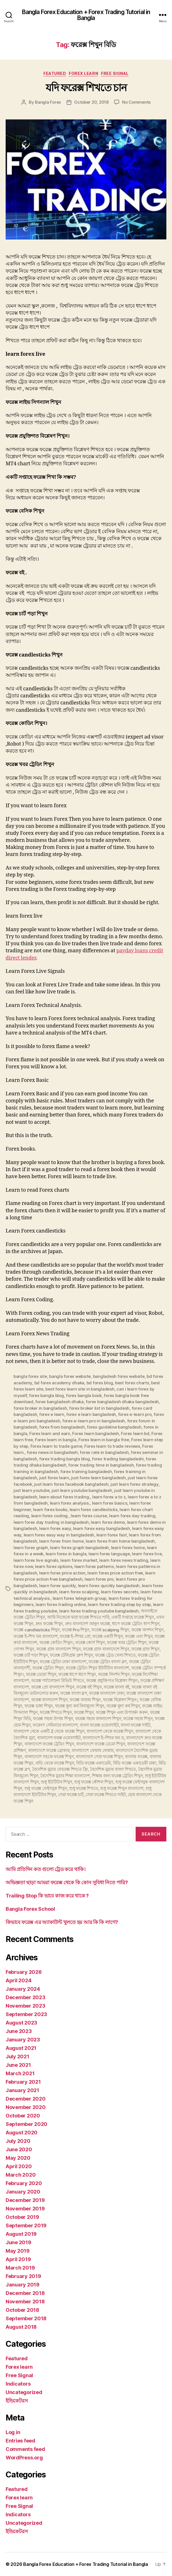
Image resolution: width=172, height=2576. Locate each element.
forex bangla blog (46, 1395)
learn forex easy (55, 1528)
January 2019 (22, 2285)
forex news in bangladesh (52, 1452)
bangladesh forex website (119, 1376)
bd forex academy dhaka (59, 1382)
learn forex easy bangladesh (101, 1528)
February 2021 (23, 2082)
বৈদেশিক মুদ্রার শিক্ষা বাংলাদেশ (65, 1775)
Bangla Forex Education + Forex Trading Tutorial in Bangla (86, 15)
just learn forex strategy (134, 1484)
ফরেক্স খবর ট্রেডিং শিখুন (126, 1642)
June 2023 (19, 2031)
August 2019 (21, 2234)
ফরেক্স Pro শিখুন (75, 1629)
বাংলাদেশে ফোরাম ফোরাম (93, 1750)
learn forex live (147, 1553)
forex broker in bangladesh (40, 1408)
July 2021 (17, 2056)
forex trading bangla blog (64, 1458)
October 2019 (22, 2217)
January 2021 (22, 2090)
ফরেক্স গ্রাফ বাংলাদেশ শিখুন (58, 1649)
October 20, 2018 (91, 102)
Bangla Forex (48, 102)
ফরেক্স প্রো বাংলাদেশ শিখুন (52, 1687)
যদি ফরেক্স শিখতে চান (86, 87)
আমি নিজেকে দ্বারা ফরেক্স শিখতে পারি (78, 1617)
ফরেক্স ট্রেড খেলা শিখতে (115, 1655)
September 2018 (26, 2318)
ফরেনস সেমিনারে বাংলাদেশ (55, 1725)
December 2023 (25, 1997)
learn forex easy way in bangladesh (59, 1535)
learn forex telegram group (79, 1598)
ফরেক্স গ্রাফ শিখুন (145, 1649)
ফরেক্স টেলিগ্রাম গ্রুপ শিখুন (71, 1655)
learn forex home (128, 1547)
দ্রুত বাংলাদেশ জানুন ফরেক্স (87, 1623)
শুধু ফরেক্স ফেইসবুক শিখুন (46, 1788)
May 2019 (18, 2251)
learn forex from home (61, 1541)
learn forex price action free (115, 1573)
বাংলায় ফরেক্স (136, 1756)
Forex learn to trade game (56, 1446)
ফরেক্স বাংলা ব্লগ (73, 1693)
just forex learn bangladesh (98, 1477)
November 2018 (25, 2301)
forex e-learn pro (135, 1414)
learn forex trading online (61, 1604)
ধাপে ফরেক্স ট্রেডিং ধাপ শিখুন (135, 1623)
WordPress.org (24, 2458)
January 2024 (23, 1989)
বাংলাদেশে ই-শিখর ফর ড (103, 1737)
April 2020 (19, 2166)
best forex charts (132, 1382)
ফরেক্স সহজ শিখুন (138, 1718)
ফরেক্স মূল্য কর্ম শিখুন (123, 1706)
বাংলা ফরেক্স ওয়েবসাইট (99, 1725)
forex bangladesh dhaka (59, 1401)
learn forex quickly (57, 1585)
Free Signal (115, 73)
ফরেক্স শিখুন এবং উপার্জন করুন (122, 1712)
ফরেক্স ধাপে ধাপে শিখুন (77, 1674)
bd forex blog (100, 1382)
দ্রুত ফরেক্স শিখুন (49, 1623)
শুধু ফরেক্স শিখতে (83, 1788)
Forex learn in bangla (55, 1439)
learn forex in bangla (66, 1553)
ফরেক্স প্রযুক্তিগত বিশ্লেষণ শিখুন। (112, 1680)
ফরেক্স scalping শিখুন (110, 1629)
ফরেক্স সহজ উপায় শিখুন (53, 1718)
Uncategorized (24, 2392)
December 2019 (25, 2200)
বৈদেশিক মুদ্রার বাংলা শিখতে (113, 1769)
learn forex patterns (94, 1566)
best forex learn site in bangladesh (79, 1389)
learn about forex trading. (64, 1497)
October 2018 (22, 2310)
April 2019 (18, 2259)
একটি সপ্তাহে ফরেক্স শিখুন (132, 1617)
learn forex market (78, 1560)
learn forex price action (62, 1573)
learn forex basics (109, 1503)
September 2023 (26, 2014)
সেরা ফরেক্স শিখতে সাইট (105, 1794)
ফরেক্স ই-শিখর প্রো (75, 1636)
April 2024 (18, 1980)
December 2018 (25, 2293)
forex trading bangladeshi (118, 1458)
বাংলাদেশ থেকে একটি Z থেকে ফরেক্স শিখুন (49, 1731)
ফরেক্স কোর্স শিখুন (90, 1642)
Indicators (18, 2384)
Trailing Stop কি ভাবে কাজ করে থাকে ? (47, 1896)
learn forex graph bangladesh (79, 1547)
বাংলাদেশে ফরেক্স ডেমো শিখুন (100, 1744)
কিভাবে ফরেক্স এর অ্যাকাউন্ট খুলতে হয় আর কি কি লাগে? (62, 1922)
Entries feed (20, 2441)
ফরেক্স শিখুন (84, 1712)
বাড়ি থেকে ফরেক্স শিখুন (55, 1763)
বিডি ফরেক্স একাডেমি (93, 1763)
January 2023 (23, 2040)
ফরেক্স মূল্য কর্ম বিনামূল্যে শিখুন (79, 1706)
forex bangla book (84, 1395)
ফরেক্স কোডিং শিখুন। (56, 1642)
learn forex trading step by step (119, 1604)
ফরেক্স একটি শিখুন (107, 1636)
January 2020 (23, 2192)
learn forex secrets (119, 1591)
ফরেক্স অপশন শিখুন (147, 1629)
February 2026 (24, 1972)
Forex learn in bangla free (103, 1439)
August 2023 (21, 2023)
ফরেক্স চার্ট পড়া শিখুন (31, 1655)
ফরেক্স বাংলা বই (116, 1687)
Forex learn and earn (49, 1433)
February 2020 (24, 2183)
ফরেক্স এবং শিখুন (139, 1636)
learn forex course (89, 1515)
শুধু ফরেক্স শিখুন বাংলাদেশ (121, 1788)
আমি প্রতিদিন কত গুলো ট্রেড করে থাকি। (45, 1869)
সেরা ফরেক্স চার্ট (70, 1794)
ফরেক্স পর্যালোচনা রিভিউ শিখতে (57, 1680)
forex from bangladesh (62, 1427)
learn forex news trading (123, 1560)
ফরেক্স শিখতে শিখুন (56, 1712)
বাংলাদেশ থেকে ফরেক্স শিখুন (110, 1731)
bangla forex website (70, 1376)
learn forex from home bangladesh (120, 1541)
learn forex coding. (50, 1515)
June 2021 (18, 2065)
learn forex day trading (132, 1515)
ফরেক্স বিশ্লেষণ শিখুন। (120, 1699)
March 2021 (20, 2073)
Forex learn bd (135, 1433)
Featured (54, 73)
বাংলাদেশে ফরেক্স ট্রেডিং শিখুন (49, 1744)
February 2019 (23, 2276)
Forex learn (83, 73)
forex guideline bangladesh (114, 1427)
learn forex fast (111, 1535)
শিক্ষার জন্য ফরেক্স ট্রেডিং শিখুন (117, 1775)
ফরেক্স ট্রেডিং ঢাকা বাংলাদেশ (63, 1661)
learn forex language (109, 1553)
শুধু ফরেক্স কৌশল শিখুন (93, 1782)
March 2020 (21, 2175)
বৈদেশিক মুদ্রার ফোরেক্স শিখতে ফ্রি (60, 1769)
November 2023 (25, 2006)
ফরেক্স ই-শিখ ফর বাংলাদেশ (36, 1636)
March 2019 (20, 2268)
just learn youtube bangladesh (82, 1490)
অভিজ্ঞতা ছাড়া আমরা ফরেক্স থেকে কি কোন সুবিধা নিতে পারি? (67, 1882)
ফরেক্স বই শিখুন (89, 1687)
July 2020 (18, 2141)
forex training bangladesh (86, 1471)
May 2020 (18, 2158)
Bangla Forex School (30, 1909)
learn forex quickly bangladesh (109, 1585)
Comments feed (25, 2449)
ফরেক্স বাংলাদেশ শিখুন (49, 1699)
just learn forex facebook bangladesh (71, 1484)
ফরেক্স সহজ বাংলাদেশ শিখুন (98, 1718)
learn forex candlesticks (94, 1509)
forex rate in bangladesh (104, 1452)
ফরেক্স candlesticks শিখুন (37, 1629)
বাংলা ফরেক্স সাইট (135, 1725)
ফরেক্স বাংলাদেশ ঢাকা (106, 1693)
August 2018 (21, 2327)
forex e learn (51, 1414)
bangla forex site (30, 1376)
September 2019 (26, 2225)
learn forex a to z (108, 1497)
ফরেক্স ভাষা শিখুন (39, 1706)
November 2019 (25, 2209)
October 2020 (23, 2116)
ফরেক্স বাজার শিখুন (85, 1699)
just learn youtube (31, 1490)
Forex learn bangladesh (95, 1433)
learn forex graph (31, 1547)
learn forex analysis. (70, 1503)
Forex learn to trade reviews (112, 1446)
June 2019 (18, 2242)
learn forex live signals (36, 1560)
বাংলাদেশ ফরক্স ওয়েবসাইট (59, 1737)
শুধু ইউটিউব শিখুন (56, 1782)
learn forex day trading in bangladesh (51, 1522)
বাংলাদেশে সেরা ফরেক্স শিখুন (99, 1756)
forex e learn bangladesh (91, 1414)
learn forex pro (99, 1579)
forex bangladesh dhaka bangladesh (122, 1401)
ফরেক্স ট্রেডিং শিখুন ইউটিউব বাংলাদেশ (97, 1667)
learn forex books (50, 1509)
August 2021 (21, 2048)
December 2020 (26, 2099)
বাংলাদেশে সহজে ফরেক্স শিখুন (49, 1756)
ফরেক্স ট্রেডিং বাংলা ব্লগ (108, 1661)
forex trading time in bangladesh (101, 1465)
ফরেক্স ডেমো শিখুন (41, 1674)
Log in (13, 2432)
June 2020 (19, 2149)
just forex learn (54, 1477)
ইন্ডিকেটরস (17, 2401)
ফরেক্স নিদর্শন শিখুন (114, 1674)
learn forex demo (108, 1522)
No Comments (136, 102)
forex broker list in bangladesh (99, 1408)
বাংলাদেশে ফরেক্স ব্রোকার (49, 1750)
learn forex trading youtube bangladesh (98, 1611)
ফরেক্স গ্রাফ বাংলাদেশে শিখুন (106, 1649)
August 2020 (22, 2132)
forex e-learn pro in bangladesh (93, 1420)
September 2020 (26, 2124)
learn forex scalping (79, 1591)
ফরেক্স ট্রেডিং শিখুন (48, 1667)
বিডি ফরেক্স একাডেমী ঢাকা (134, 1763)
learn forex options (53, 1566)
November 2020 (26, 2107)
